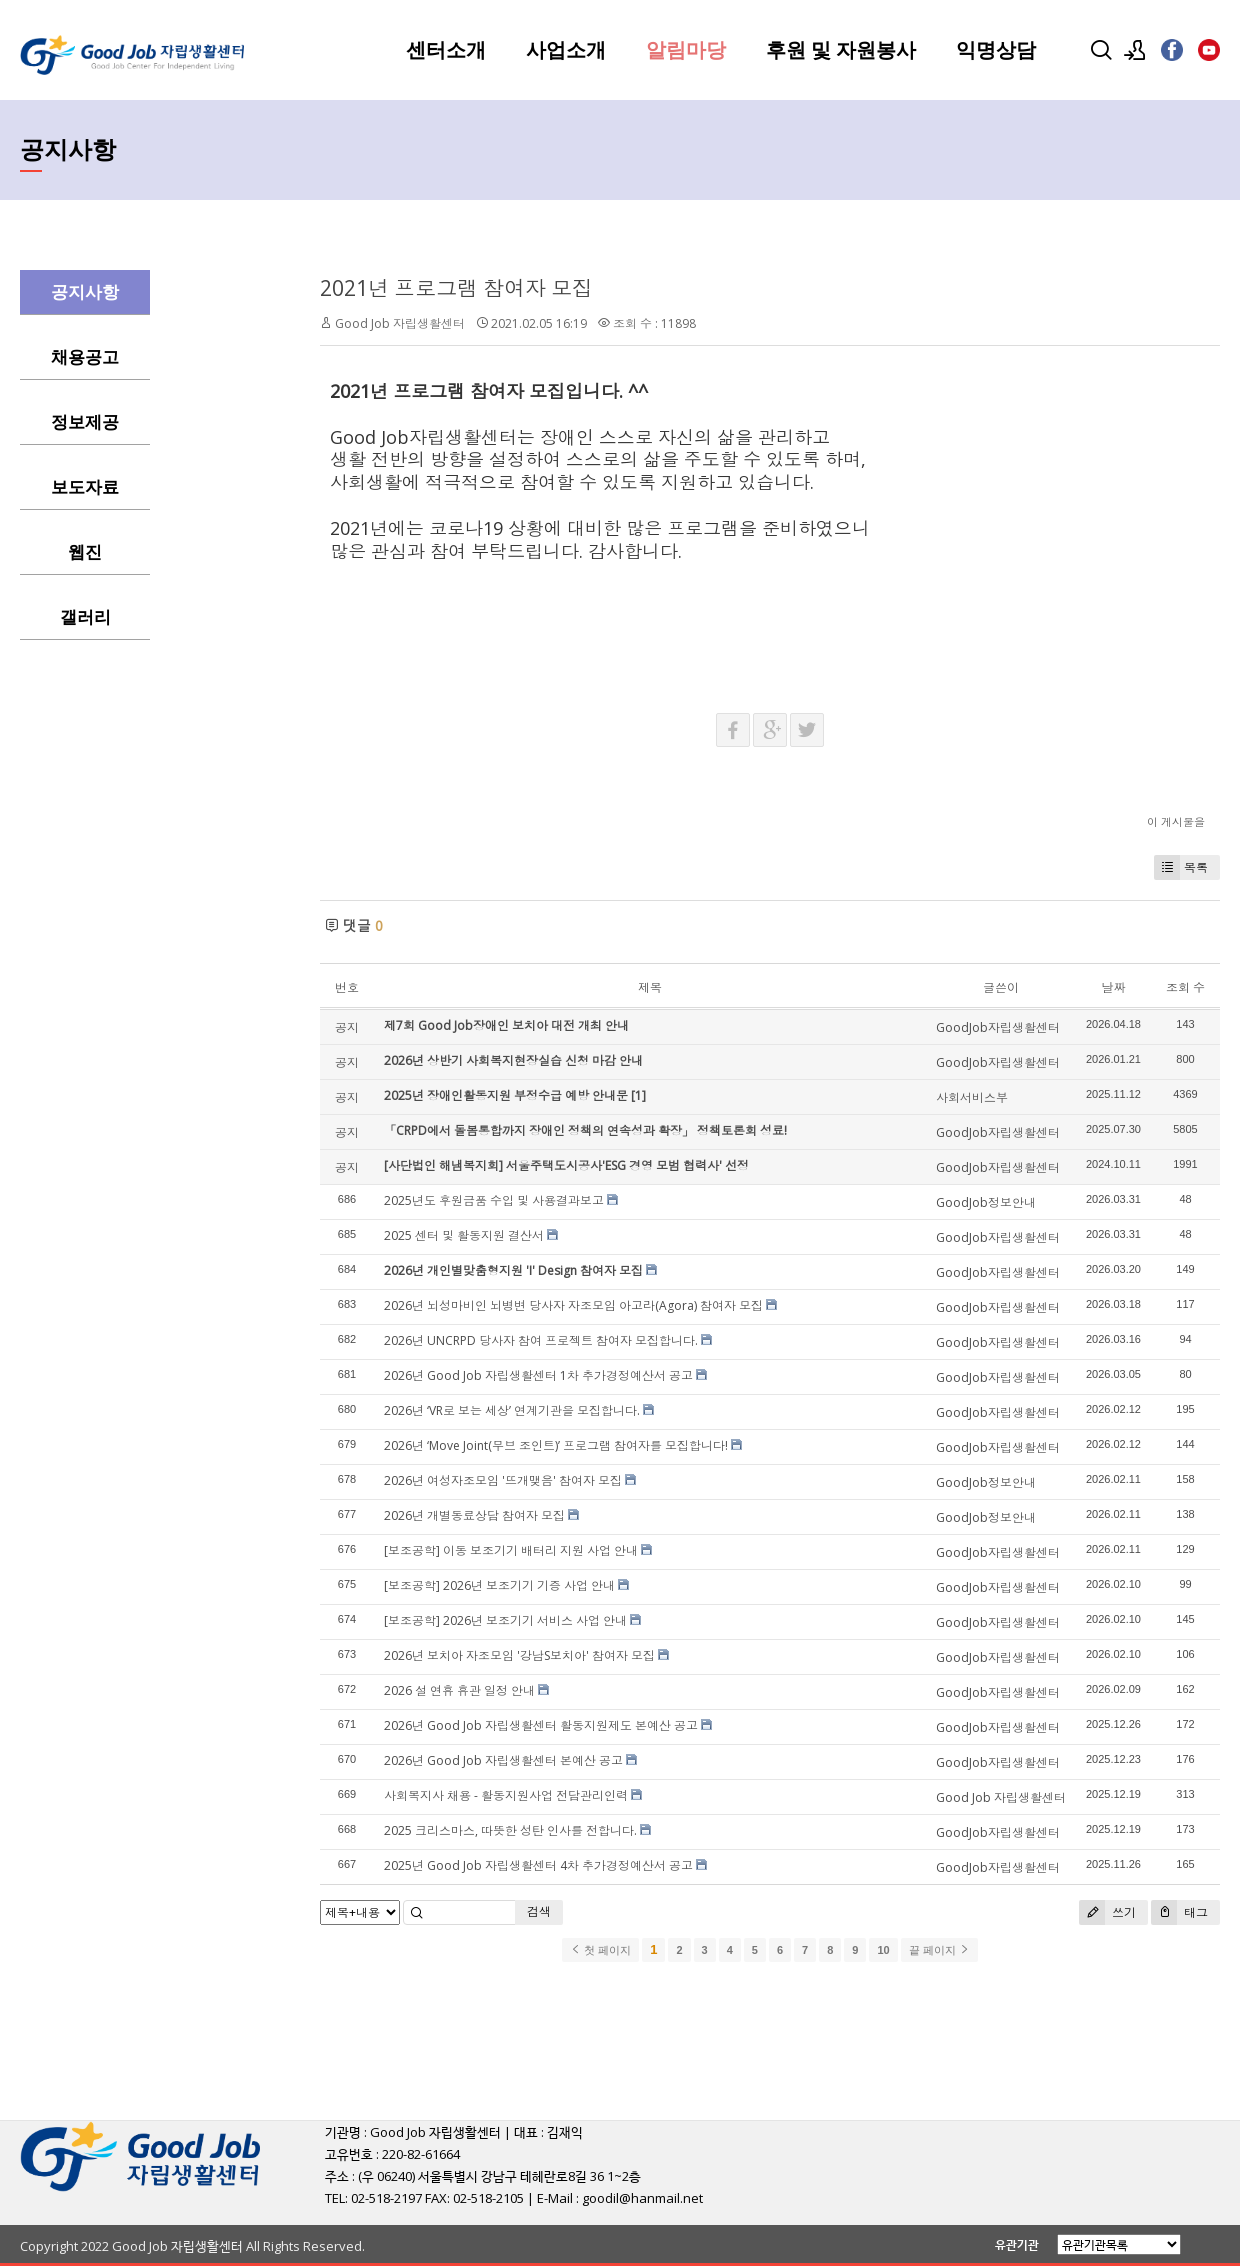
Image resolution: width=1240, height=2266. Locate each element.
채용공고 (85, 357)
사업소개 (566, 50)
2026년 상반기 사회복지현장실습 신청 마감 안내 (513, 1060)
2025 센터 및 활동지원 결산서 (464, 1235)
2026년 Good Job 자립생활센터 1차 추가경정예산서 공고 (538, 1375)
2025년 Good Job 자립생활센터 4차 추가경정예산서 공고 (538, 1865)
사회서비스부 (972, 1097)
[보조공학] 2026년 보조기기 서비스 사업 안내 (505, 1620)
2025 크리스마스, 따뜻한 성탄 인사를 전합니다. (510, 1830)
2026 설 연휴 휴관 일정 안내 (459, 1690)
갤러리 (85, 617)
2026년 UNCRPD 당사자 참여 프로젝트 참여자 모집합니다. (541, 1340)
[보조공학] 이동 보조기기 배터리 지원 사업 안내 (511, 1550)
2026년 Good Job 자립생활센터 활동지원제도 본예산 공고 (541, 1725)
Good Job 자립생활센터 (400, 323)
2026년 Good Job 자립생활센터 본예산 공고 (503, 1760)
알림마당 (686, 50)
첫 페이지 (600, 1950)
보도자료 (85, 487)
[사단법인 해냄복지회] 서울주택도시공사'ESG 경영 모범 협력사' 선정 (566, 1165)
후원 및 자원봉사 (841, 50)
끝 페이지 (939, 1950)
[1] (638, 1095)
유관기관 (1017, 2244)
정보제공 (85, 422)
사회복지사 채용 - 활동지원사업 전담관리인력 (506, 1795)
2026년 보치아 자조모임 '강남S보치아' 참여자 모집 (519, 1655)
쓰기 (1107, 1912)
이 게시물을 (1176, 821)
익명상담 (996, 50)
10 (883, 1950)
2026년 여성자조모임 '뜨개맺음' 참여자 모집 (503, 1480)
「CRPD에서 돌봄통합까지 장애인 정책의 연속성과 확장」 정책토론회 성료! (585, 1130)
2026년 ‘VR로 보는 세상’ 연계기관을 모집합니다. (512, 1410)
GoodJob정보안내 (986, 1202)
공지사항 (85, 292)
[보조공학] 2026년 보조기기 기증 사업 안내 (499, 1585)
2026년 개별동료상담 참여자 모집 (474, 1515)
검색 (539, 1911)
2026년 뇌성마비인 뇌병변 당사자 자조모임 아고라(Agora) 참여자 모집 (573, 1305)
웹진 (85, 552)
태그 (1179, 1912)
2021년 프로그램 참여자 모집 (456, 288)
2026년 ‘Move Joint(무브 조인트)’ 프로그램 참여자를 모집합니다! (556, 1445)
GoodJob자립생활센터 (998, 1027)
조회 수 (1185, 987)
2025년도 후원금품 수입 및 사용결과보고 (494, 1200)
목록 (1181, 867)
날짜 (1113, 987)
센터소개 (446, 50)
